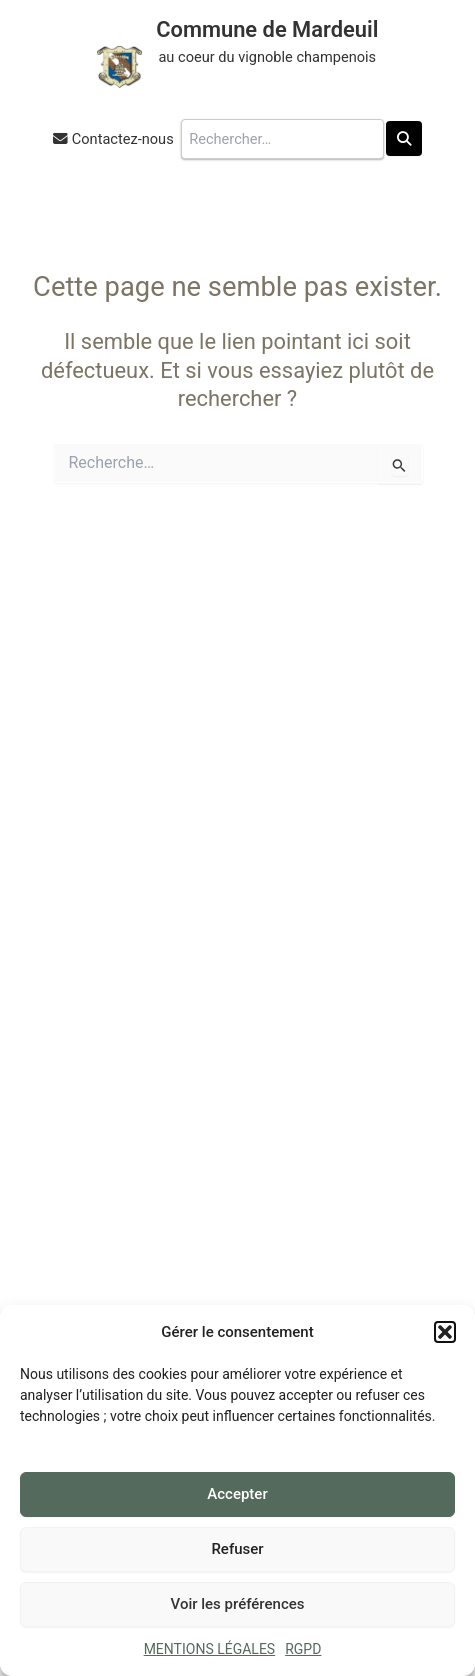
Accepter (237, 1494)
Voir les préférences (238, 1604)
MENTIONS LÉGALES (210, 1649)
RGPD (303, 1649)
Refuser (237, 1549)
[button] (445, 1332)
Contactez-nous (123, 139)
